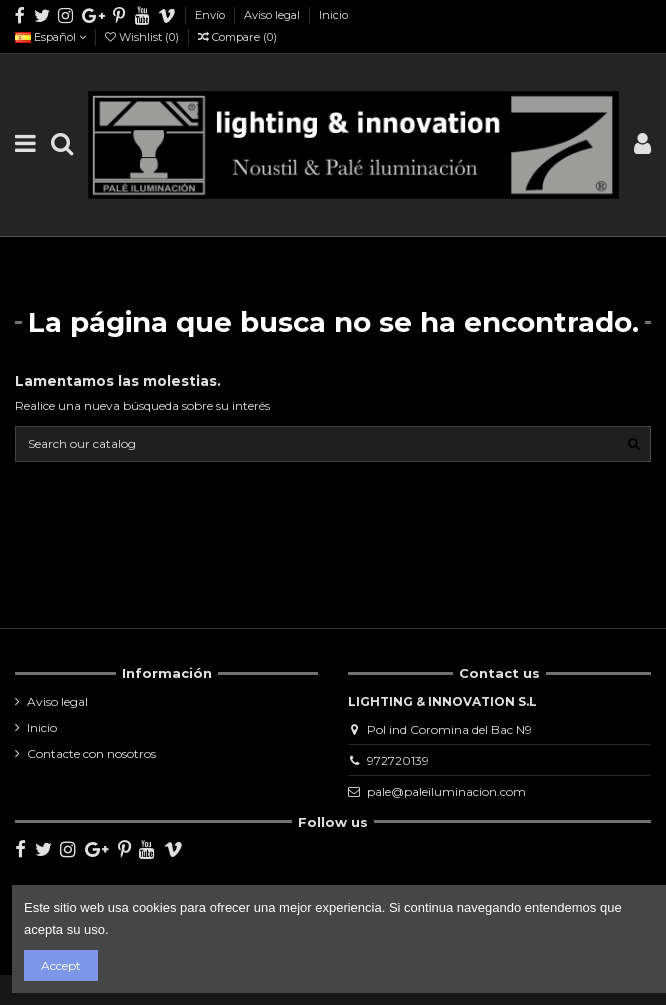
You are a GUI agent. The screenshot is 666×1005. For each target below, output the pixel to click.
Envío (211, 15)
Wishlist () (143, 37)
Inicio (333, 15)
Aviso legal (273, 15)
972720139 (398, 760)
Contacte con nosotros (91, 753)
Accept (61, 965)
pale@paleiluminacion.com (446, 791)
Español (50, 37)
